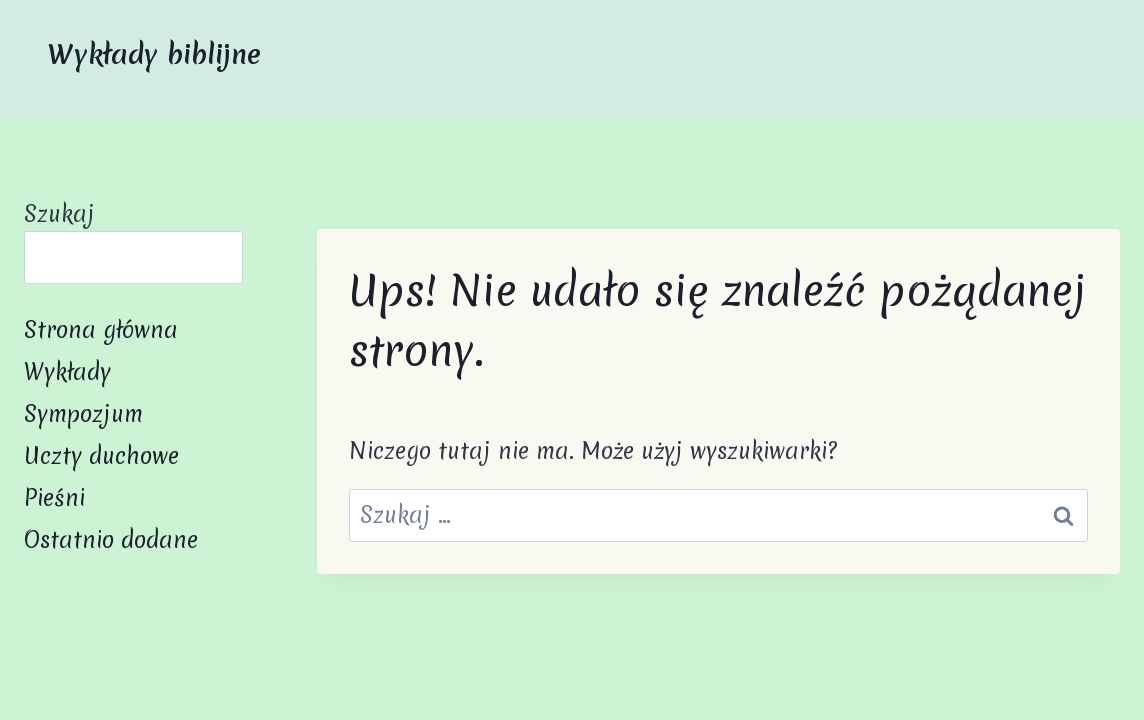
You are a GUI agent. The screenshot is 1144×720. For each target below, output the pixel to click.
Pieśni (54, 498)
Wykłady (67, 372)
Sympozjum (83, 414)
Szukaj (59, 214)
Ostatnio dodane (111, 540)
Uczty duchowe (101, 456)
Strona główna (101, 330)
